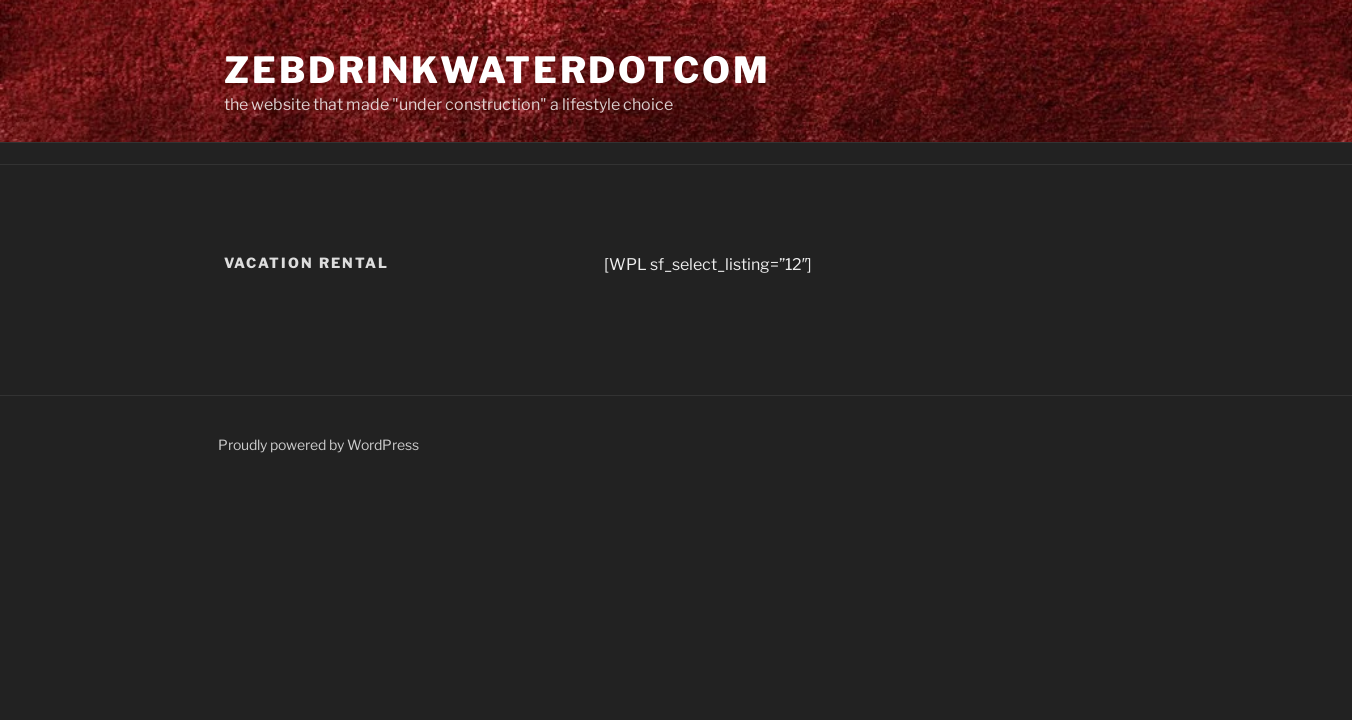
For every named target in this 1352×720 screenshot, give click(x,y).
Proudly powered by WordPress (318, 444)
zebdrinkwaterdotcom (497, 70)
